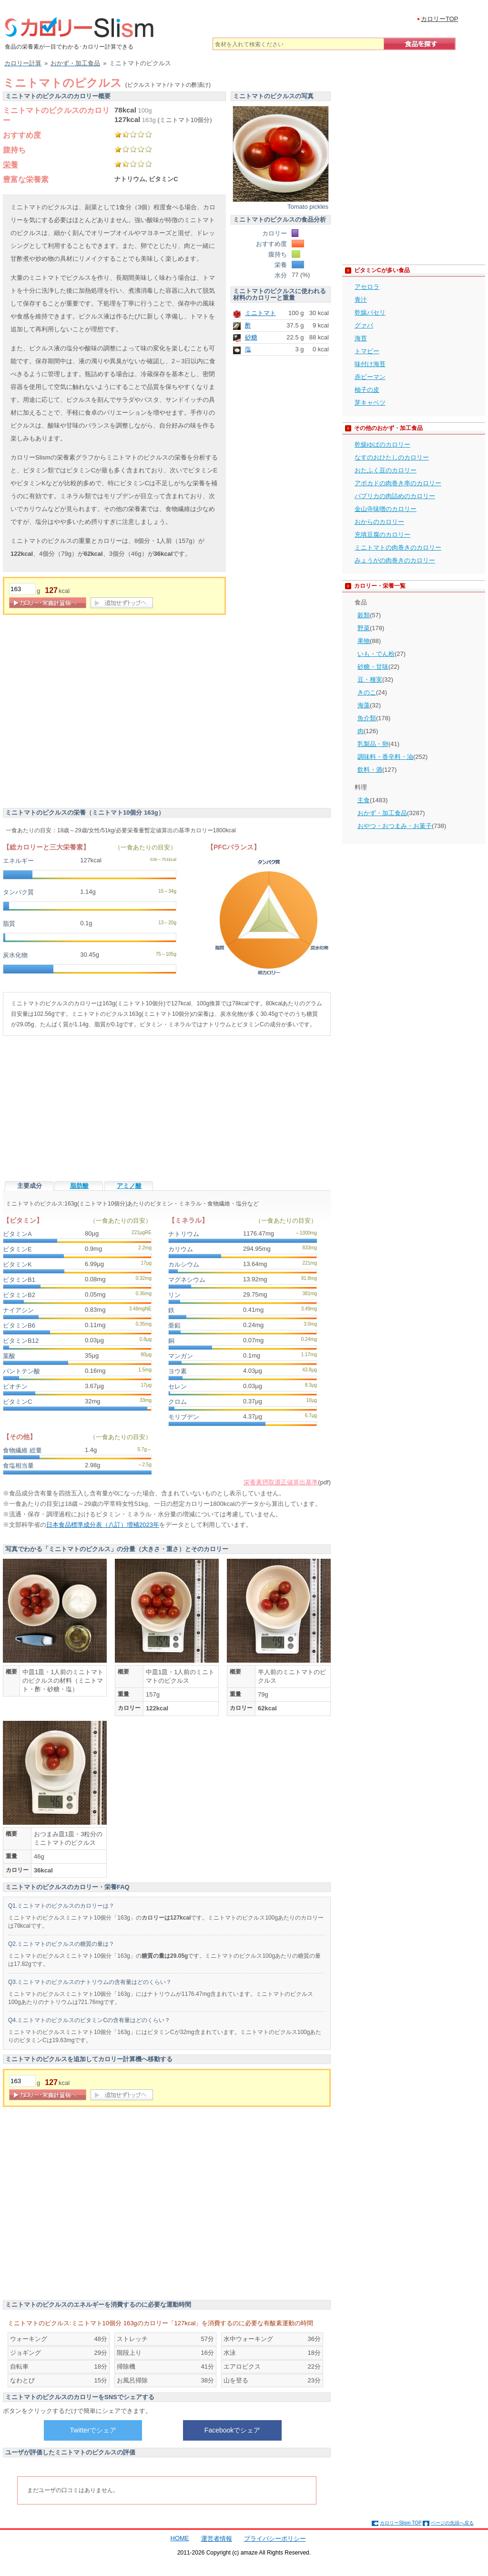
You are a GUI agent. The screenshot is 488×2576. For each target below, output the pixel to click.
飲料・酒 (369, 769)
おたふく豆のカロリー (386, 470)
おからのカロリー (379, 521)
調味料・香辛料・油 (385, 756)
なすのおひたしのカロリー (392, 457)
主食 (363, 800)
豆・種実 (369, 679)
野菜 (363, 628)
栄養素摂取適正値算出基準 (281, 1482)
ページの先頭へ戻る (452, 2522)
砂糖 (251, 337)
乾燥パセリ (370, 312)
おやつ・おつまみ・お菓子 (394, 825)
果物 (363, 640)
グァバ (364, 325)
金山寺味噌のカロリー (386, 508)
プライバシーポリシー (275, 2538)
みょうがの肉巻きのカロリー (395, 560)
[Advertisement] (89, 713)
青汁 (361, 299)
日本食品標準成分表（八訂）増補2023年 (102, 1524)
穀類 (363, 615)
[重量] (22, 589)
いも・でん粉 (376, 653)
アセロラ (367, 286)
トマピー (367, 351)
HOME (180, 2538)
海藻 (363, 705)
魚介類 (366, 718)
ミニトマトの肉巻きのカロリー (398, 547)
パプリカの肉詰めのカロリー (395, 496)
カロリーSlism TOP (400, 2522)
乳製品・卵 (372, 743)
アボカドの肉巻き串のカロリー (398, 483)
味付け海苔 (370, 364)
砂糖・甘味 (372, 666)
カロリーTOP (439, 18)
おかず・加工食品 (382, 813)
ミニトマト (260, 313)
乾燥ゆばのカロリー (382, 444)
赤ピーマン (370, 376)
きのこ (366, 692)
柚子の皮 (367, 389)
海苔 (361, 338)
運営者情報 (216, 2538)
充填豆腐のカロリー (382, 534)
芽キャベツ (370, 402)
